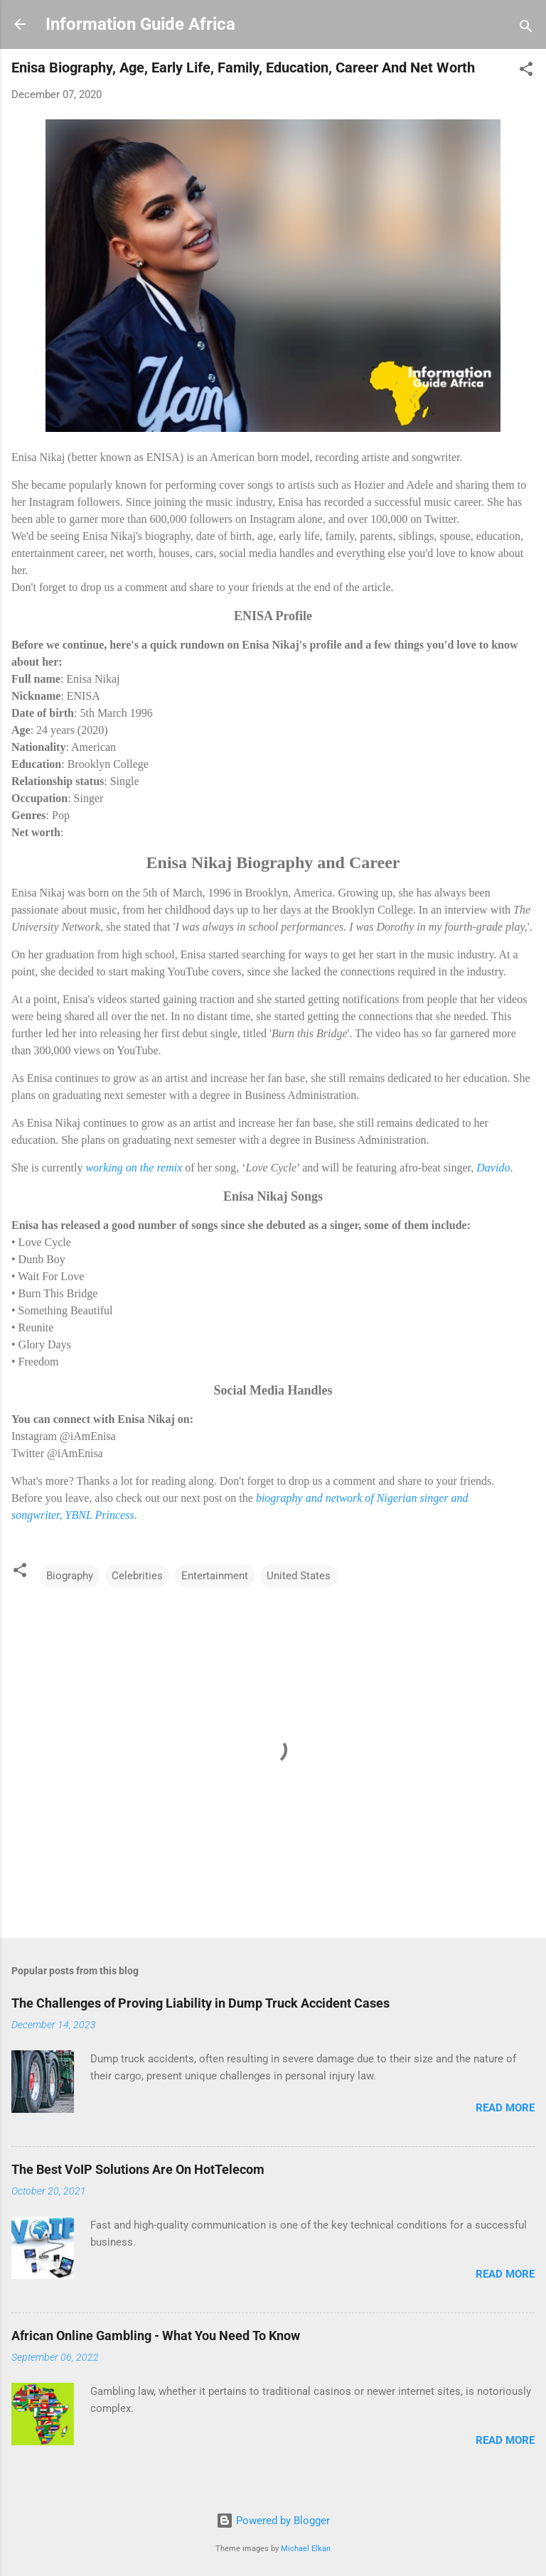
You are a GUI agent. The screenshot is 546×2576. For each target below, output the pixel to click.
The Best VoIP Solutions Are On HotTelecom (137, 2169)
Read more (505, 2107)
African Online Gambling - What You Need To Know (155, 2335)
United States (299, 1575)
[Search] (526, 28)
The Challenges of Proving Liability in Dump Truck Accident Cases (200, 2003)
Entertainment (214, 1575)
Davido (493, 1168)
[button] (526, 71)
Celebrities (137, 1575)
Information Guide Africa (140, 24)
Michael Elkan (306, 2548)
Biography (69, 1575)
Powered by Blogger (273, 2520)
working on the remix (133, 1168)
